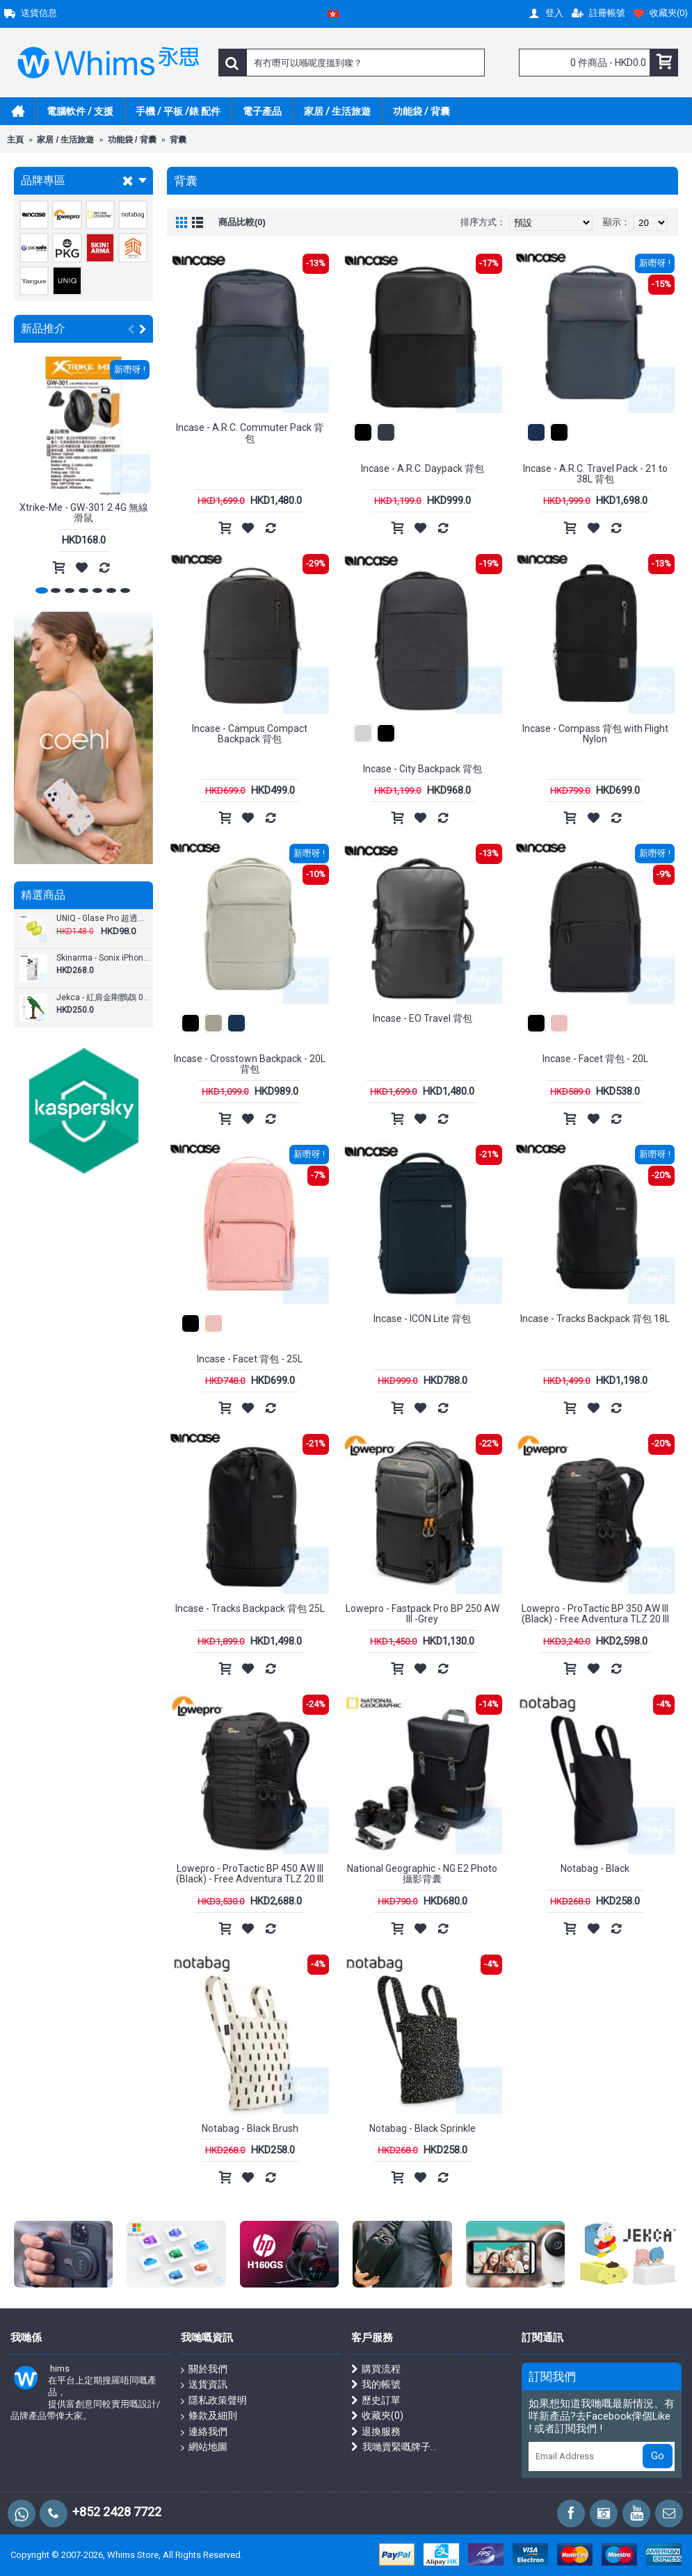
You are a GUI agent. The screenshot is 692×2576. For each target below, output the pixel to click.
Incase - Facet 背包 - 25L (250, 1358)
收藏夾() (377, 2416)
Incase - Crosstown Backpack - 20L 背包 (249, 1064)
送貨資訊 (204, 2385)
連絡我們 (204, 2432)
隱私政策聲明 (214, 2401)
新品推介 (43, 328)
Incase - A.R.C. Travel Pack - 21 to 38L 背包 (595, 473)
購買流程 (376, 2369)
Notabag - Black (595, 1868)
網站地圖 (204, 2447)
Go (657, 2455)
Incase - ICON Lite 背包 (422, 1318)
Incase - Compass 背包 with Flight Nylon (595, 733)
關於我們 (204, 2369)
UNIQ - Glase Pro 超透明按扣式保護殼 (103, 918)
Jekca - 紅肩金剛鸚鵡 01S (103, 997)
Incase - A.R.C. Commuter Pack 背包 (249, 432)
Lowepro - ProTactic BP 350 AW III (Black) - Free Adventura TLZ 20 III (595, 1613)
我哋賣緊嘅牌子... (394, 2447)
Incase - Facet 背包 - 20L (595, 1058)
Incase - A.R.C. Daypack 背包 (422, 468)
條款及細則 (209, 2416)
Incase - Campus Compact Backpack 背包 (249, 733)
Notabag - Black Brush (250, 2128)
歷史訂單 (376, 2400)
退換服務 (376, 2432)
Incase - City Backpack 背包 (422, 768)
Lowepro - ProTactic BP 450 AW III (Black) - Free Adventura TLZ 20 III (249, 1873)
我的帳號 (376, 2384)
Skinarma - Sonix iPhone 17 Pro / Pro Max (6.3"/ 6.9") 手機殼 (103, 958)
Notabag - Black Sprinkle (422, 2128)
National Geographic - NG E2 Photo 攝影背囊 (422, 1873)
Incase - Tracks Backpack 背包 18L (595, 1318)
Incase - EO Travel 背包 (422, 1018)
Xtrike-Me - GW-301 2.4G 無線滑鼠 (83, 512)
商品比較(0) (242, 222)
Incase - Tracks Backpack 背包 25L (250, 1608)
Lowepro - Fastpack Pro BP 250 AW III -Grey (422, 1613)
